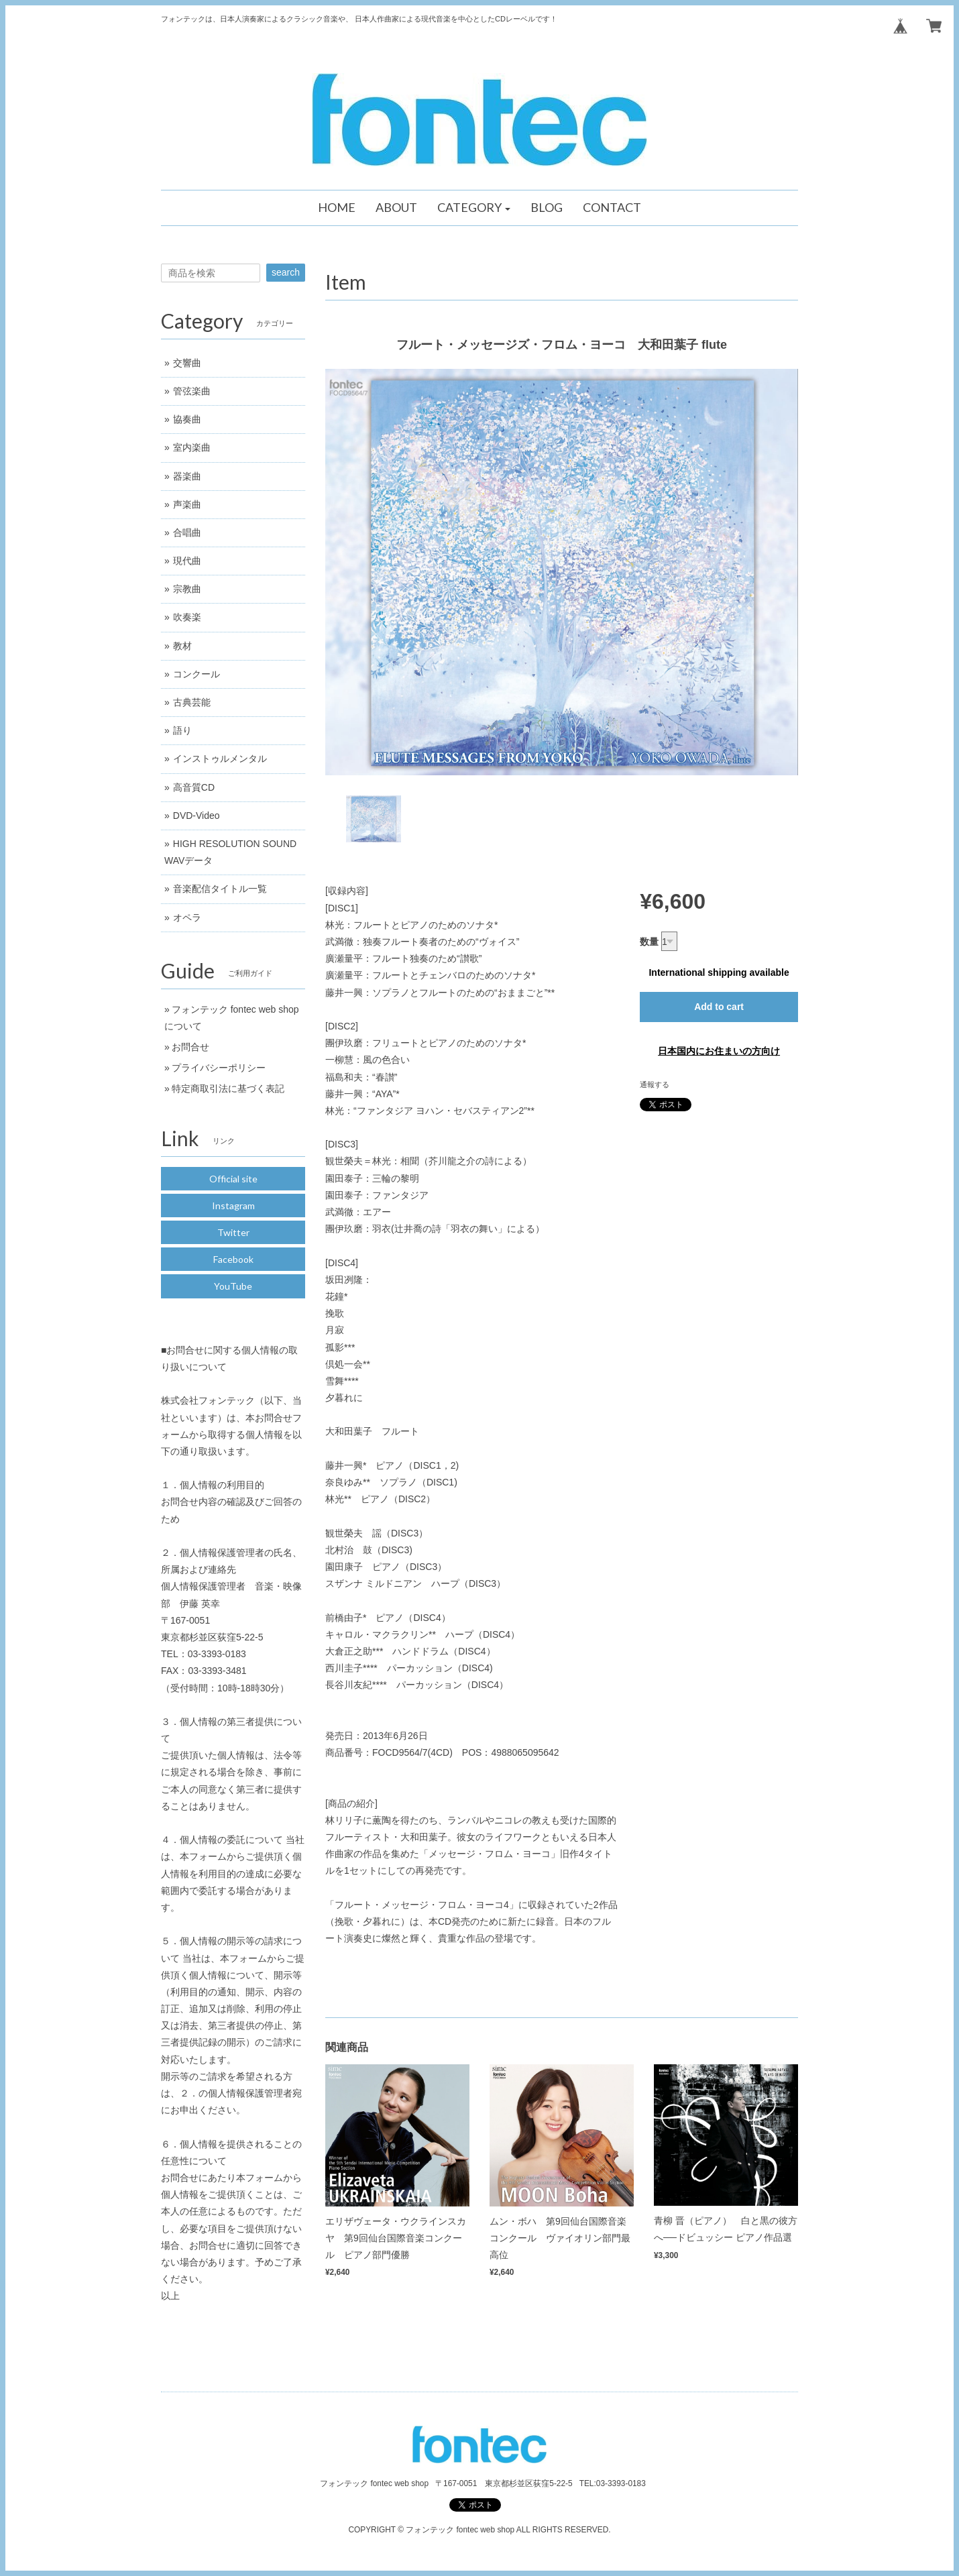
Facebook (233, 1259)
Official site (233, 1178)
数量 (649, 941)
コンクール (196, 674)
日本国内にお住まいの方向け (719, 1051)
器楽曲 (187, 476)
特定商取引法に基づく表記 (228, 1088)
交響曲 (187, 362)
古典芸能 (192, 702)
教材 (182, 645)
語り (182, 730)
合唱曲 (187, 532)
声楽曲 (187, 504)
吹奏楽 (187, 617)
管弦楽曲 (192, 391)
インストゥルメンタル (220, 758)
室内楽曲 (192, 447)
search (286, 272)
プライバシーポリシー (219, 1067)
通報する (654, 1084)
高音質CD (194, 787)
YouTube (233, 1286)
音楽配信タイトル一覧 (220, 888)
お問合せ (190, 1047)
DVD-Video (196, 815)
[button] (474, 207)
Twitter (233, 1232)
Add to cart (719, 1006)
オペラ (187, 917)
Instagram (233, 1205)
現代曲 (187, 560)
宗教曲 (187, 588)
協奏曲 (187, 419)
